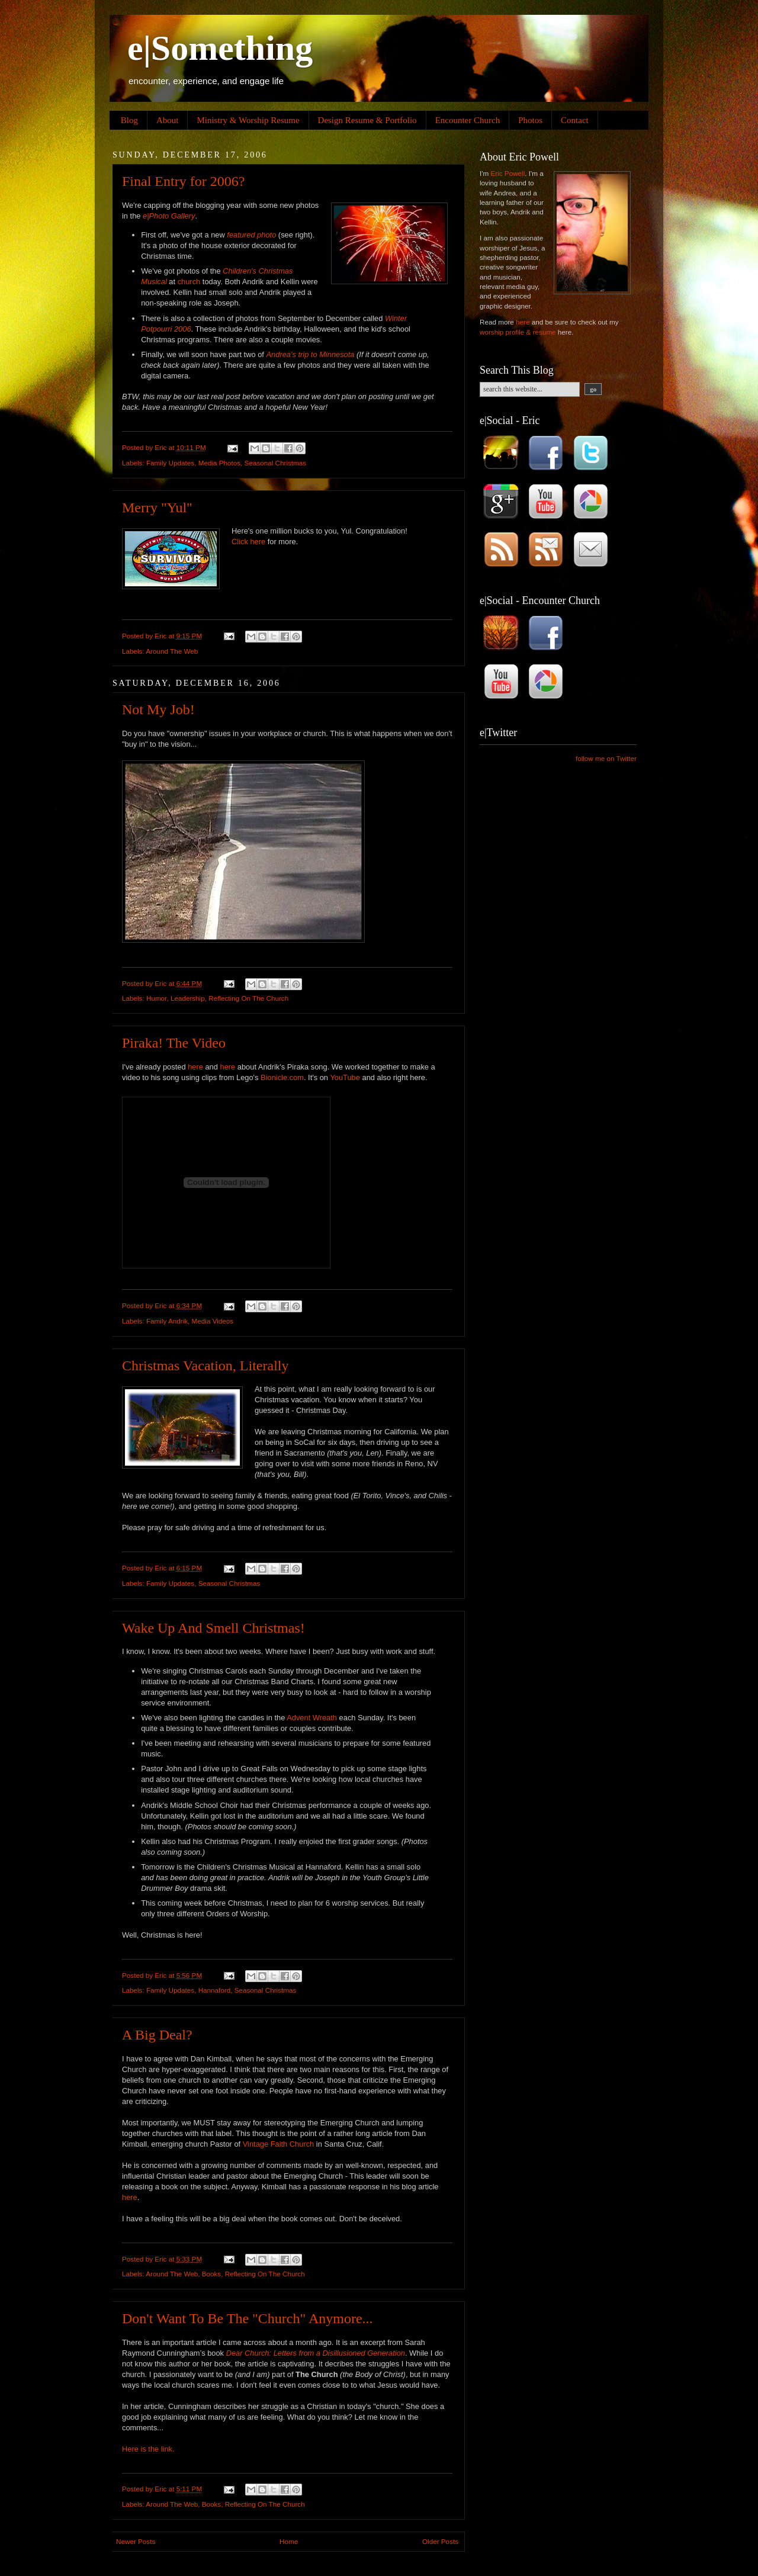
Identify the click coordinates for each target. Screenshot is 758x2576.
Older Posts (440, 2541)
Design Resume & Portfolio (367, 120)
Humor (156, 998)
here (195, 1066)
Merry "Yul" (157, 507)
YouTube (345, 1077)
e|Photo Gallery (169, 215)
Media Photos (219, 463)
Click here (248, 541)
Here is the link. (148, 2449)
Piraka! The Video (174, 1043)
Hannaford (214, 1990)
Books (211, 2274)
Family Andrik (167, 1321)
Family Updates (170, 463)
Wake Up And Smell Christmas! (213, 1628)
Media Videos (213, 1321)
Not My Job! (158, 709)
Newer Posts (135, 2541)
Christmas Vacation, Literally (205, 1365)
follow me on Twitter (606, 758)
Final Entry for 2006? (183, 181)
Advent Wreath (312, 1717)
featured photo (251, 234)
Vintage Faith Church (278, 2144)
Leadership (188, 998)
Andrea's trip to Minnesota (310, 354)
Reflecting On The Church (248, 998)
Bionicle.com (282, 1077)
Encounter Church (467, 120)
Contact (575, 120)
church (189, 281)
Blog (129, 120)
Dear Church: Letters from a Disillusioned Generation (315, 2353)
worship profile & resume (518, 332)
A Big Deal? (157, 2034)
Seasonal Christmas (276, 463)
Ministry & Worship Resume (248, 120)
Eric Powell (507, 173)
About (167, 120)
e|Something (220, 48)
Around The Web (172, 651)
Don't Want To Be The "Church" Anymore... (247, 2318)
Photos (530, 120)
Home (289, 2541)
